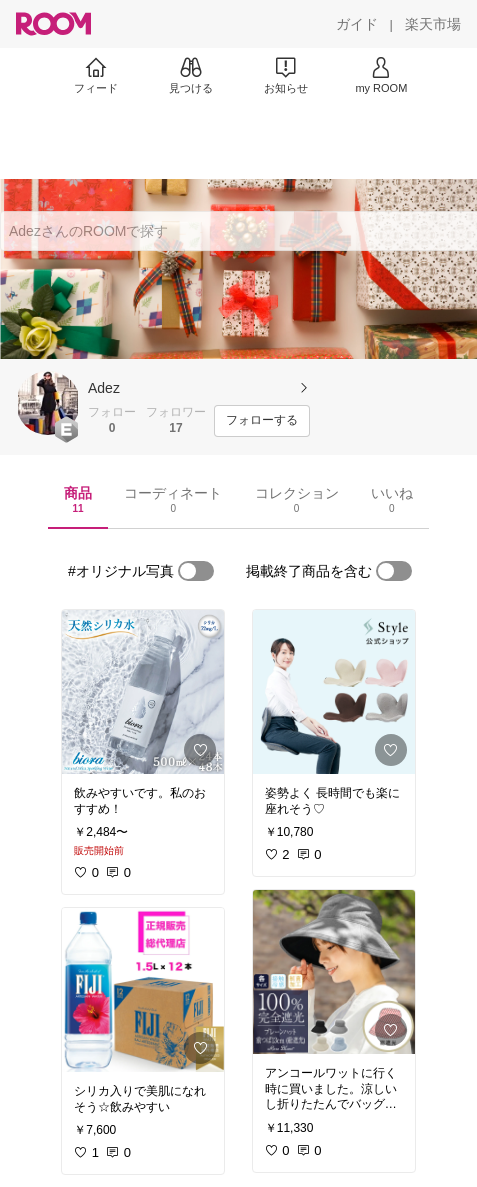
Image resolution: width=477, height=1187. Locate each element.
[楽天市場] (433, 24)
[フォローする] (262, 421)
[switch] (196, 571)
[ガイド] (357, 24)
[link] (143, 692)
